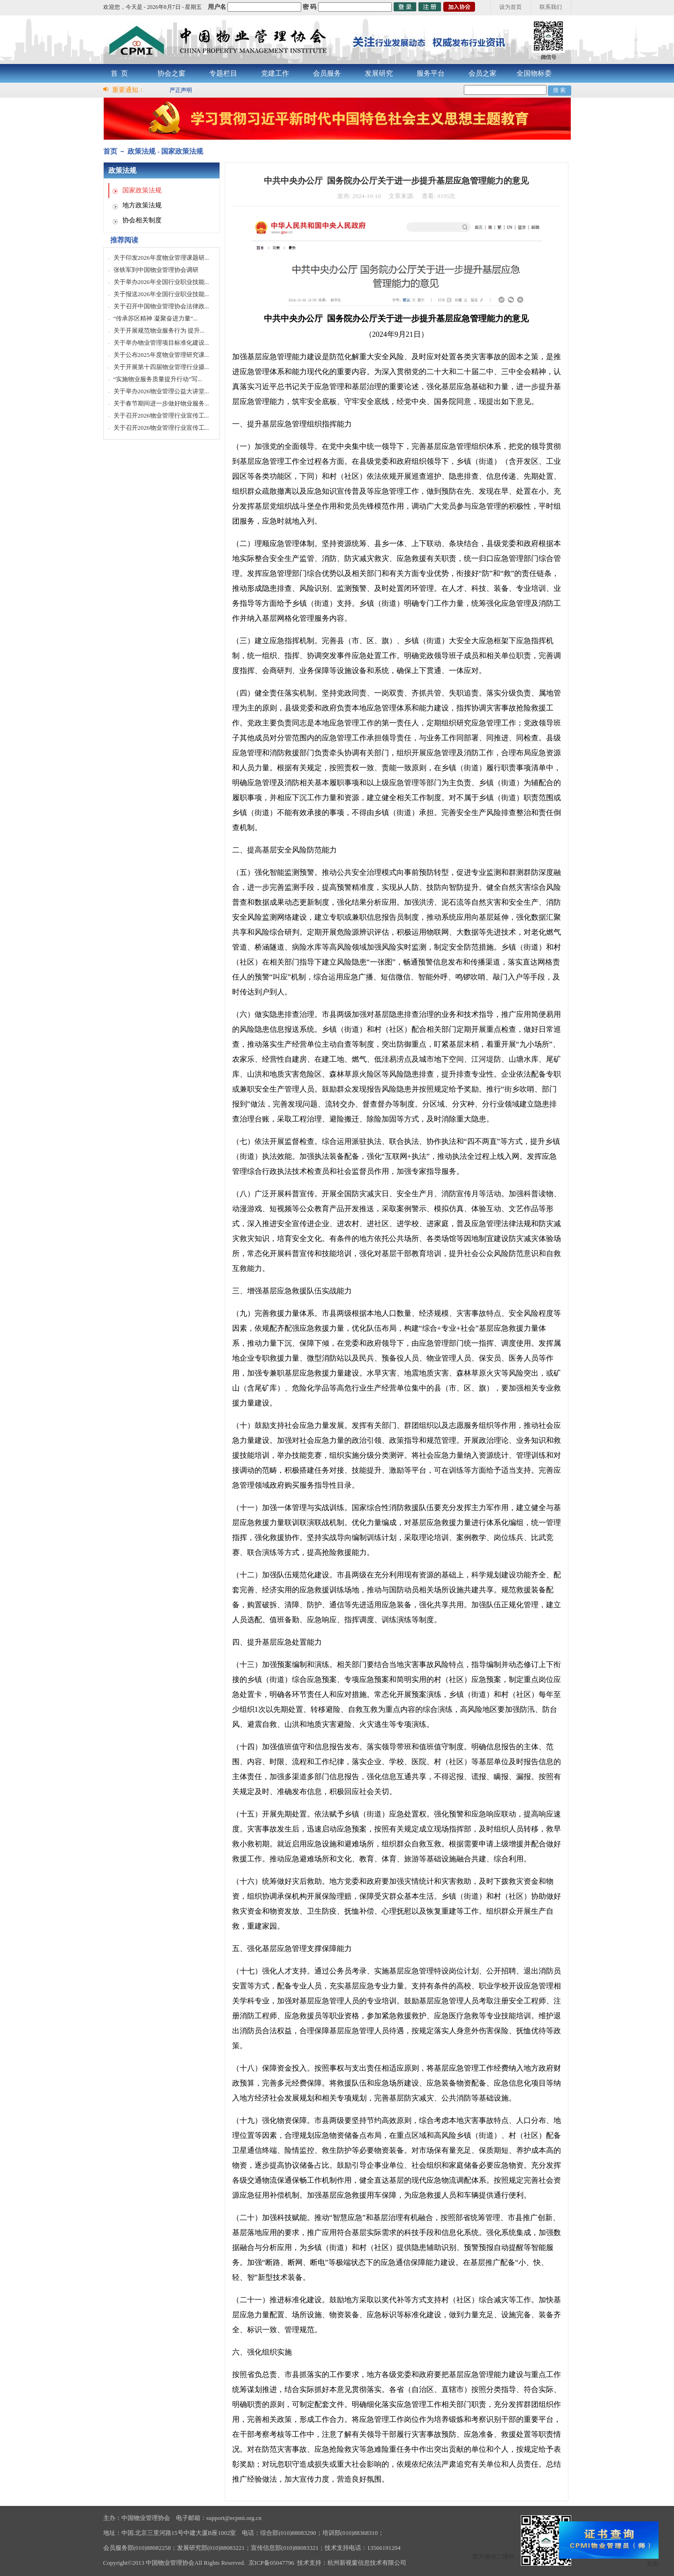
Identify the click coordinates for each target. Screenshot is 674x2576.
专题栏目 (223, 73)
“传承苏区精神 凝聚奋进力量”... (156, 318)
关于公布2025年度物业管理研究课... (161, 354)
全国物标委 (534, 73)
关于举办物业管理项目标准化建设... (161, 342)
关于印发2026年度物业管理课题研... (161, 257)
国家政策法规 (142, 190)
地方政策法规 (142, 205)
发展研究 (379, 73)
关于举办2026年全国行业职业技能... (161, 281)
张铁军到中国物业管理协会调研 (156, 269)
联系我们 (550, 7)
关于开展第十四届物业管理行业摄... (161, 366)
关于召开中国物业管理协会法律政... (161, 306)
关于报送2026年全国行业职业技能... (161, 294)
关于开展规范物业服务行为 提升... (159, 330)
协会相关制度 (142, 220)
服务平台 (431, 73)
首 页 (119, 73)
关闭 (652, 2563)
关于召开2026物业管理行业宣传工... (161, 415)
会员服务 (327, 73)
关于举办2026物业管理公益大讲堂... (161, 391)
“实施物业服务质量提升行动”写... (158, 379)
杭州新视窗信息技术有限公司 (366, 2562)
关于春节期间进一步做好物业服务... (161, 403)
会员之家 (482, 73)
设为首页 (510, 7)
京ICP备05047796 (271, 2562)
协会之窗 (171, 73)
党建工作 (275, 73)
